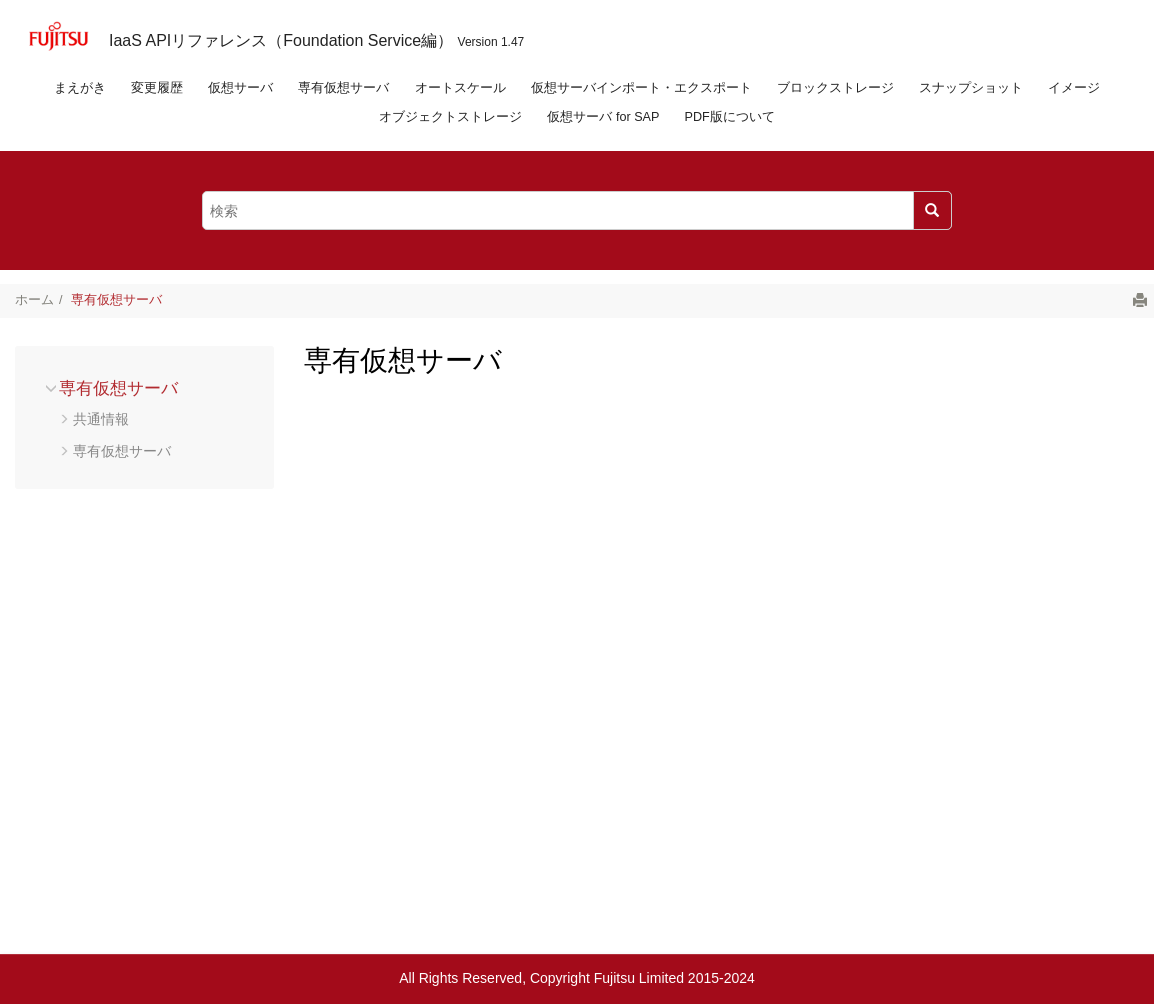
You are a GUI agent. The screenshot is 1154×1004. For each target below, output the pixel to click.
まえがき (80, 88)
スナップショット (971, 88)
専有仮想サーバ (343, 88)
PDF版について (730, 117)
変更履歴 (157, 88)
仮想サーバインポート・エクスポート (641, 88)
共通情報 (101, 419)
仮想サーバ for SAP (603, 117)
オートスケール (460, 88)
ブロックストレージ (835, 88)
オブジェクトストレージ (450, 117)
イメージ (1074, 88)
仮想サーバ (240, 88)
